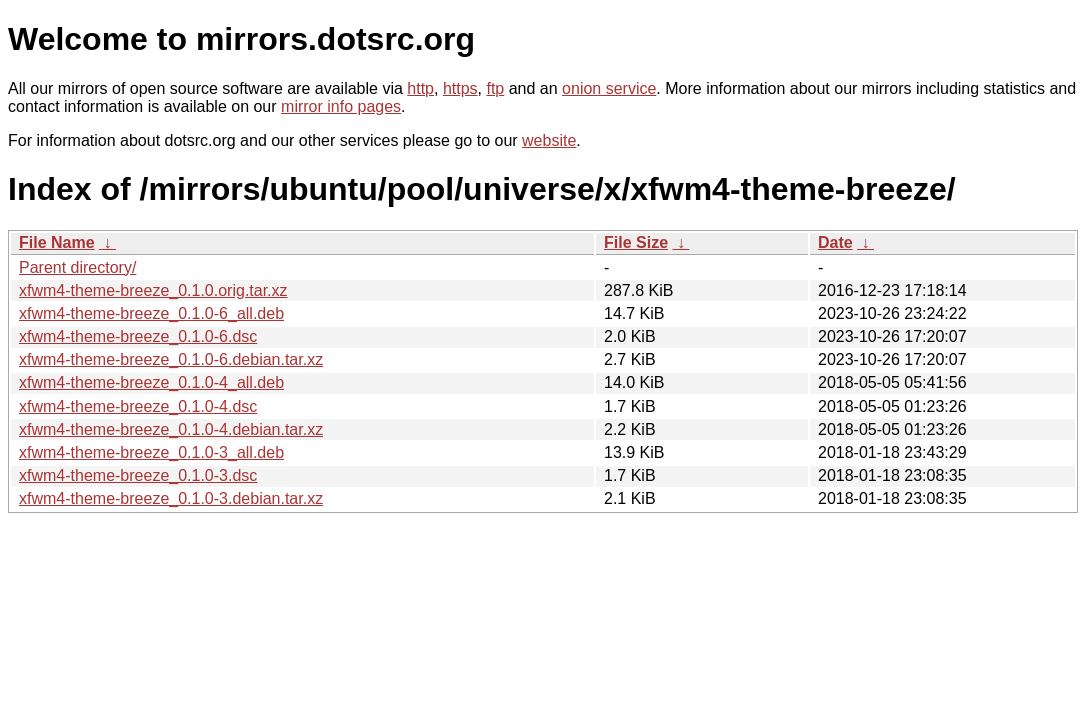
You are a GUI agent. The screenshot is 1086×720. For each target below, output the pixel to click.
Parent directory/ (77, 267)
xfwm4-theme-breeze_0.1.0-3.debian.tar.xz (171, 498)
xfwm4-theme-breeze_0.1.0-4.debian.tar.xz (171, 429)
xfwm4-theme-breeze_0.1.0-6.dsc (138, 336)
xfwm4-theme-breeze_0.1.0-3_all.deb (151, 452)
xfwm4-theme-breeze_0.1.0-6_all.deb (151, 313)
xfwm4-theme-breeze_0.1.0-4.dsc (138, 406)
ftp (495, 88)
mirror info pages (341, 106)
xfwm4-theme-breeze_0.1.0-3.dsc (138, 475)
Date (835, 242)
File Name (57, 242)
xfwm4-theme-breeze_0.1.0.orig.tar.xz (153, 290)
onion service (609, 88)
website (549, 140)
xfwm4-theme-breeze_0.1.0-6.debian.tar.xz (171, 359)
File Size (636, 242)
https (460, 88)
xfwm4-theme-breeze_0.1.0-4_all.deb (151, 382)
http (420, 88)
